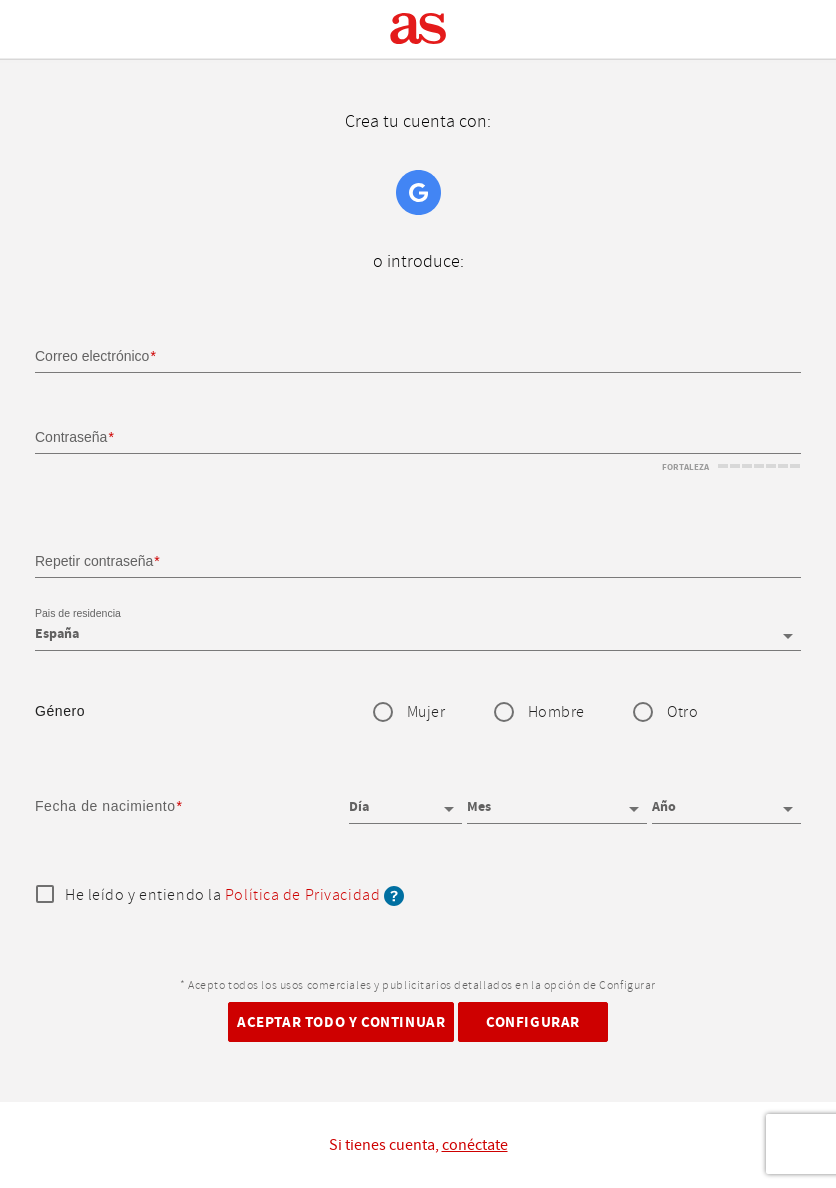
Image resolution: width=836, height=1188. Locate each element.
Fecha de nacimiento (105, 806)
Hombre (556, 712)
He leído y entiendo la (234, 896)
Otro (682, 712)
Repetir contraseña (94, 561)
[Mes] (557, 800)
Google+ (418, 192)
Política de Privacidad (302, 895)
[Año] (726, 800)
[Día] (405, 800)
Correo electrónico (92, 356)
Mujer (426, 712)
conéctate (475, 1145)
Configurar (533, 1022)
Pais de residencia (78, 614)
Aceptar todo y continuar (341, 1022)
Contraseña (71, 437)
